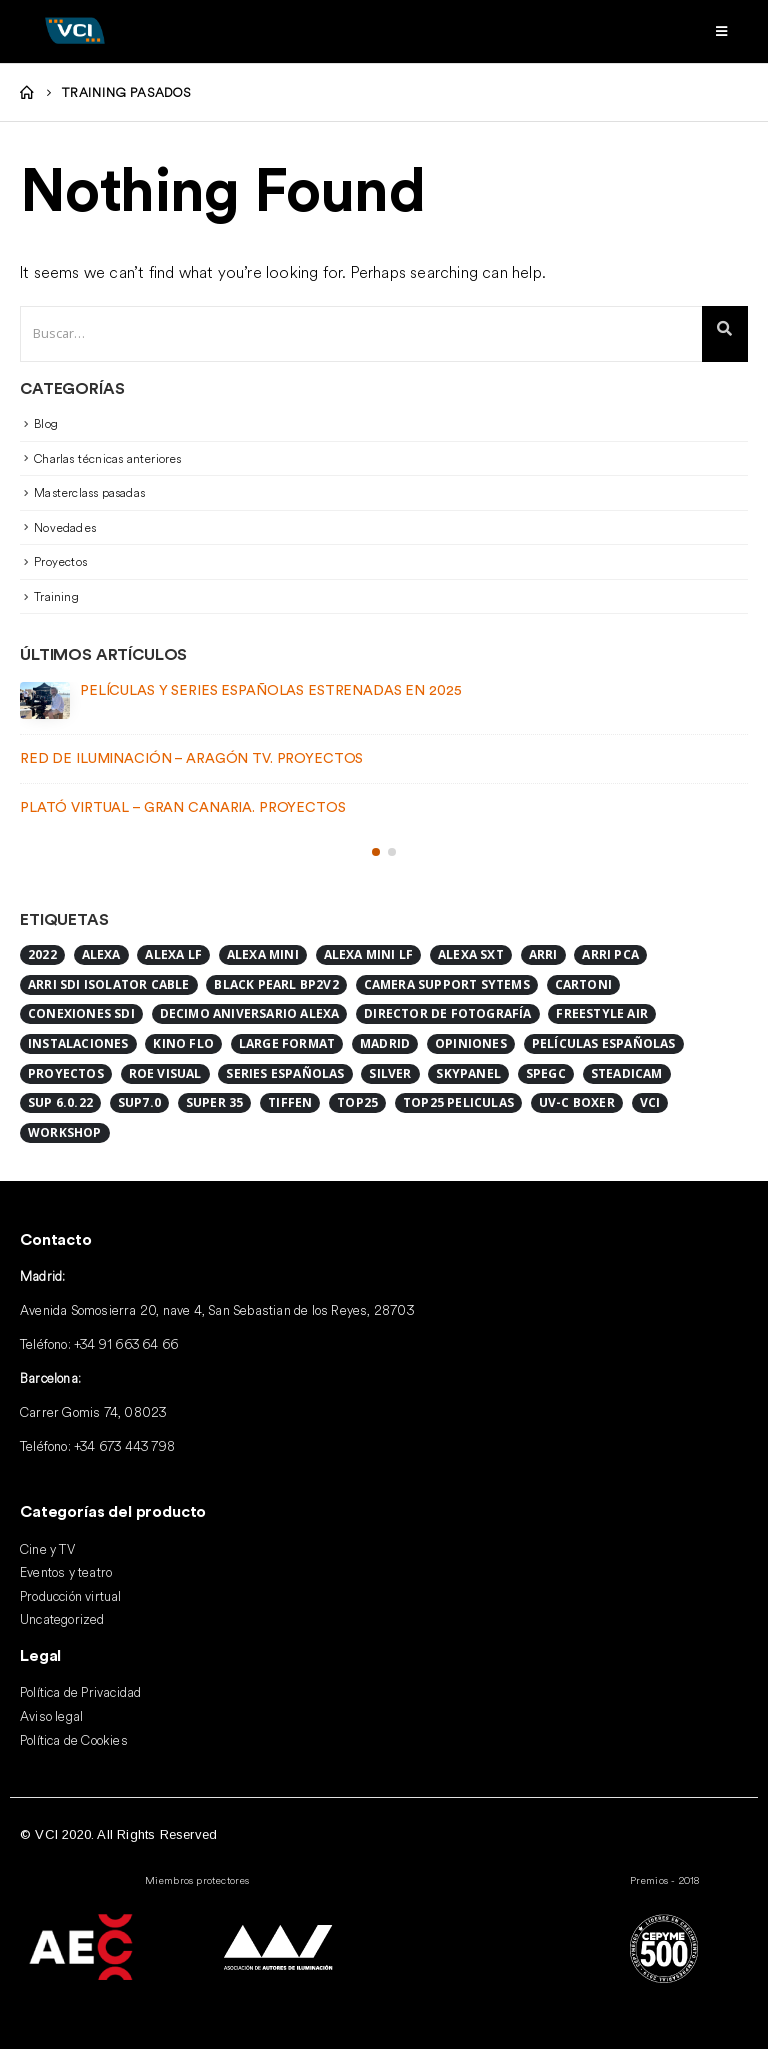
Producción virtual (71, 1599)
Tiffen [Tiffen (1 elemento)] (290, 1106)
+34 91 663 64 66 (126, 1347)
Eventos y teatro (66, 1576)
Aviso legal (51, 1719)
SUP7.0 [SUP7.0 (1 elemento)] (139, 1106)
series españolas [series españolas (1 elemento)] (285, 1076)
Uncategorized (62, 1623)
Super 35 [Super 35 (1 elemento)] (215, 1106)
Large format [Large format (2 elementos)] (287, 1046)
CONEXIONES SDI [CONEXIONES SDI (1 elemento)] (81, 1017)
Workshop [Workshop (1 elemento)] (65, 1135)
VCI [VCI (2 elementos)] (650, 1106)
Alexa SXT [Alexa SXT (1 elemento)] (471, 958)
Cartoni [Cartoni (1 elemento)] (583, 987)
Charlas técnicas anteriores (107, 460)
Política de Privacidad (80, 1695)
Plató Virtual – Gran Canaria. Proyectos (183, 811)
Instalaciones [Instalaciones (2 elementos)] (78, 1046)
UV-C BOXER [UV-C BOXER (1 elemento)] (577, 1106)
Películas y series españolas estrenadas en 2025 (270, 694)
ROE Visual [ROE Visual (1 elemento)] (165, 1076)
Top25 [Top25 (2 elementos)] (357, 1106)
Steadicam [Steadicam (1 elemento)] (627, 1076)
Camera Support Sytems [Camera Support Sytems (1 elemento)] (447, 987)
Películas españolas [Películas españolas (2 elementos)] (604, 1046)
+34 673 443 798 (124, 1449)
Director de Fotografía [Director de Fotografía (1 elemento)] (447, 1017)
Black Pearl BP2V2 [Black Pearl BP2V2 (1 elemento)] (276, 987)
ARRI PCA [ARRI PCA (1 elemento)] (610, 958)
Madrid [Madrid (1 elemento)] (385, 1046)
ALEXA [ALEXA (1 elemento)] (101, 958)
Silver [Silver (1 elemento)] (390, 1076)
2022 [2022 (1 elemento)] (42, 958)
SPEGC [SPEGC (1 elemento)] (546, 1076)
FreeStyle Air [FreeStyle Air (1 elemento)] (602, 1017)
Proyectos (60, 564)
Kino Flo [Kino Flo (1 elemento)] (183, 1046)
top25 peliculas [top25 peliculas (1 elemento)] (458, 1106)
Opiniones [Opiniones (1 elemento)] (471, 1046)
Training (56, 599)
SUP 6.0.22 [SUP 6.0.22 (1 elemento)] (60, 1106)
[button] (376, 855)
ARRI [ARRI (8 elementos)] (543, 958)
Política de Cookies (74, 1743)
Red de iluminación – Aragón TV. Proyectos (191, 762)
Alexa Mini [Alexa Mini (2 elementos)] (263, 958)
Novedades (65, 530)
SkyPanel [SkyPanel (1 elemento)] (468, 1076)
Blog (46, 426)
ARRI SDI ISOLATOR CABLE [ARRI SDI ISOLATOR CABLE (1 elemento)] (109, 987)
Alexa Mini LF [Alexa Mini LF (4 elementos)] (369, 958)
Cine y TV (47, 1553)
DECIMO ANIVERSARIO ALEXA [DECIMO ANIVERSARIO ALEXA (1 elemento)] (250, 1017)
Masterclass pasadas (89, 495)
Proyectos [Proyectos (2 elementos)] (66, 1076)
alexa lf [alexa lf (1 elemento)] (173, 958)
